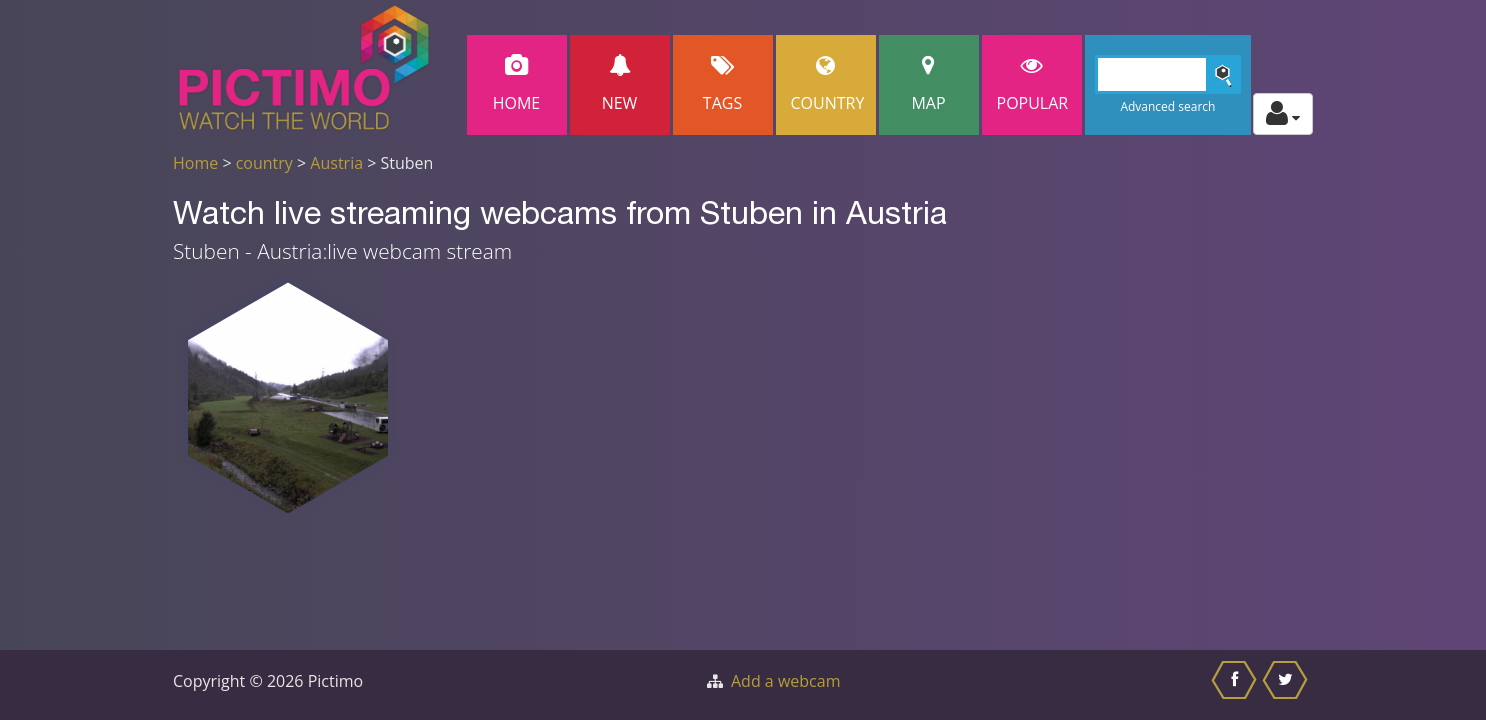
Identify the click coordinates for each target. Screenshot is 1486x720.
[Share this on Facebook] (1236, 685)
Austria (336, 163)
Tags (723, 84)
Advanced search (1167, 106)
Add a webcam (785, 681)
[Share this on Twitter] (1287, 685)
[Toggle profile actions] (1283, 114)
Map (929, 84)
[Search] (1168, 74)
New (620, 84)
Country (828, 84)
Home (517, 84)
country (264, 163)
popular (1033, 84)
